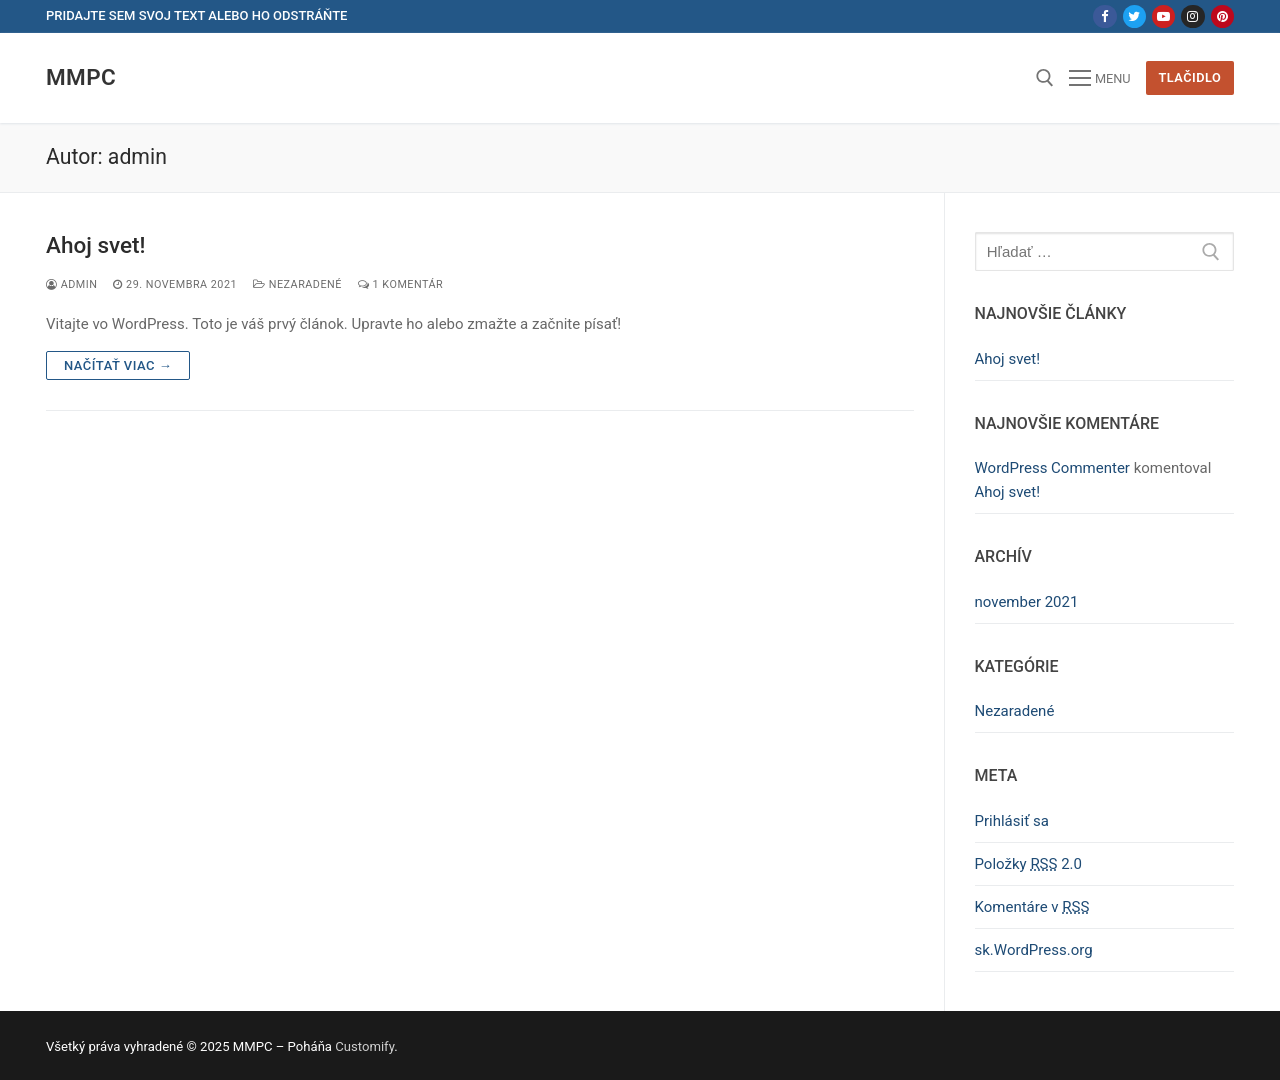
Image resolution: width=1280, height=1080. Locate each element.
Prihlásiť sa (1012, 821)
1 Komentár (400, 284)
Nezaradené (297, 284)
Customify (364, 1046)
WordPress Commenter (1052, 468)
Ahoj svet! (96, 245)
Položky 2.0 (1028, 864)
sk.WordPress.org (1034, 950)
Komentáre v (1032, 907)
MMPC (81, 77)
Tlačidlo (1189, 77)
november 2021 (1027, 602)
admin (71, 284)
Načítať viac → (118, 365)
